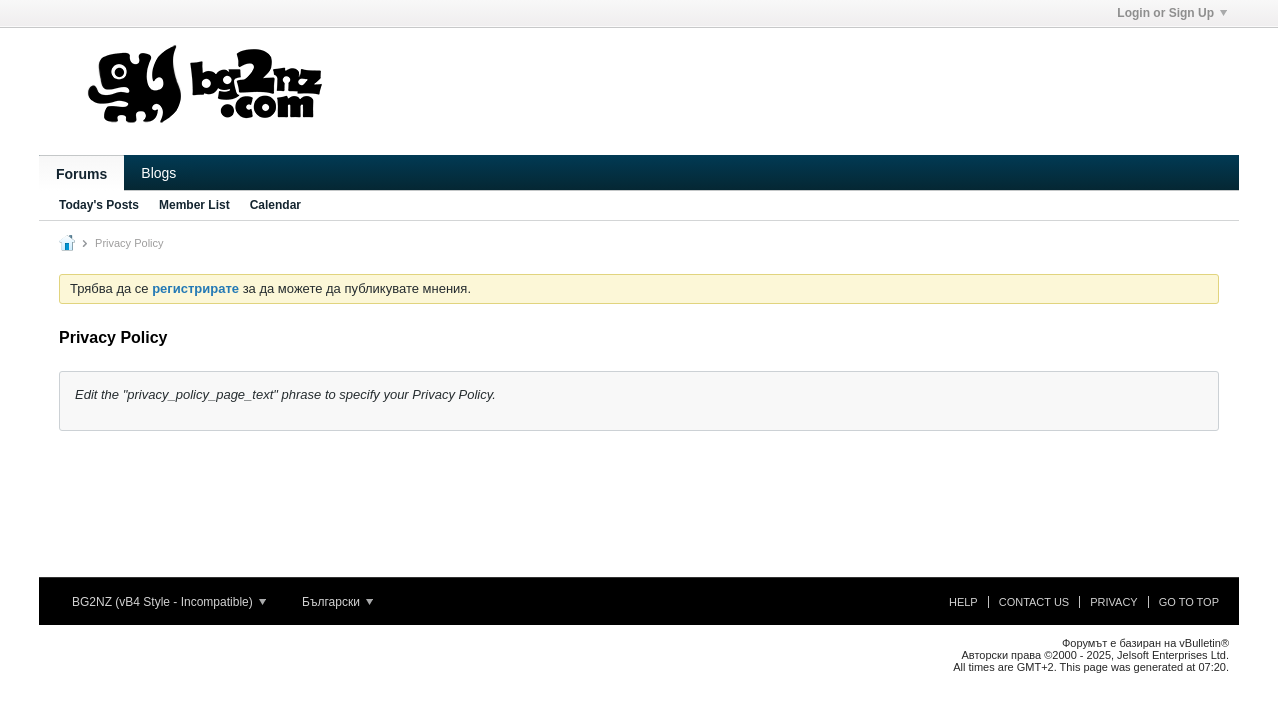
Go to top (1189, 602)
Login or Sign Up (1172, 13)
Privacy (1113, 602)
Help (963, 602)
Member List (194, 205)
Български (337, 602)
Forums (81, 174)
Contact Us (1034, 602)
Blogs (158, 173)
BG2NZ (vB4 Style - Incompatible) (169, 602)
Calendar (275, 205)
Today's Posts (99, 205)
